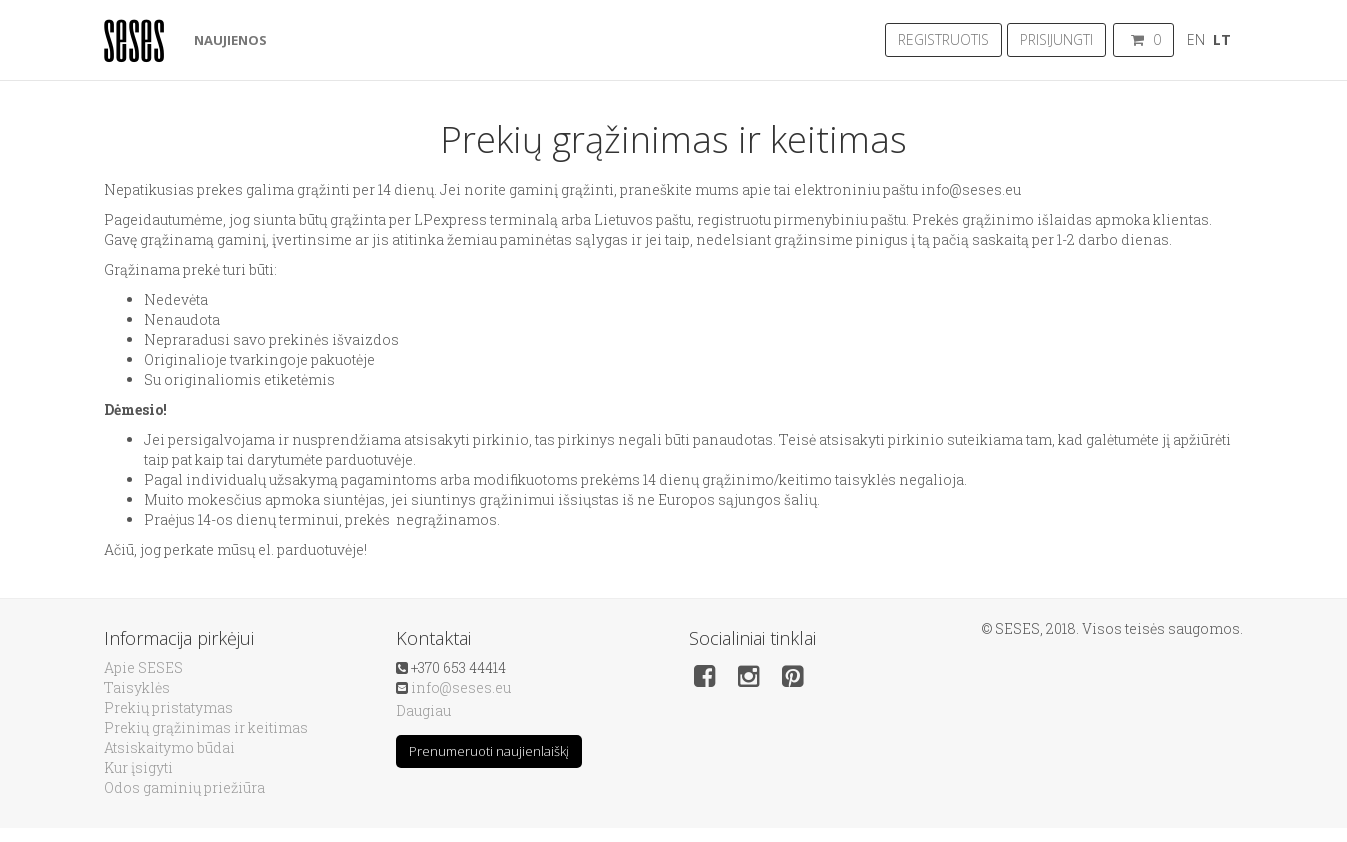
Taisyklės (137, 687)
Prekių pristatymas (168, 707)
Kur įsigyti (138, 767)
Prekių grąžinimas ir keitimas (206, 727)
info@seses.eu (461, 687)
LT (1222, 39)
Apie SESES (143, 667)
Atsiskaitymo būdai (169, 747)
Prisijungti (1056, 39)
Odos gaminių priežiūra (184, 787)
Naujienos (230, 40)
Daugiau (423, 710)
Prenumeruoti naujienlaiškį (489, 751)
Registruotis (943, 39)
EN (1196, 39)
